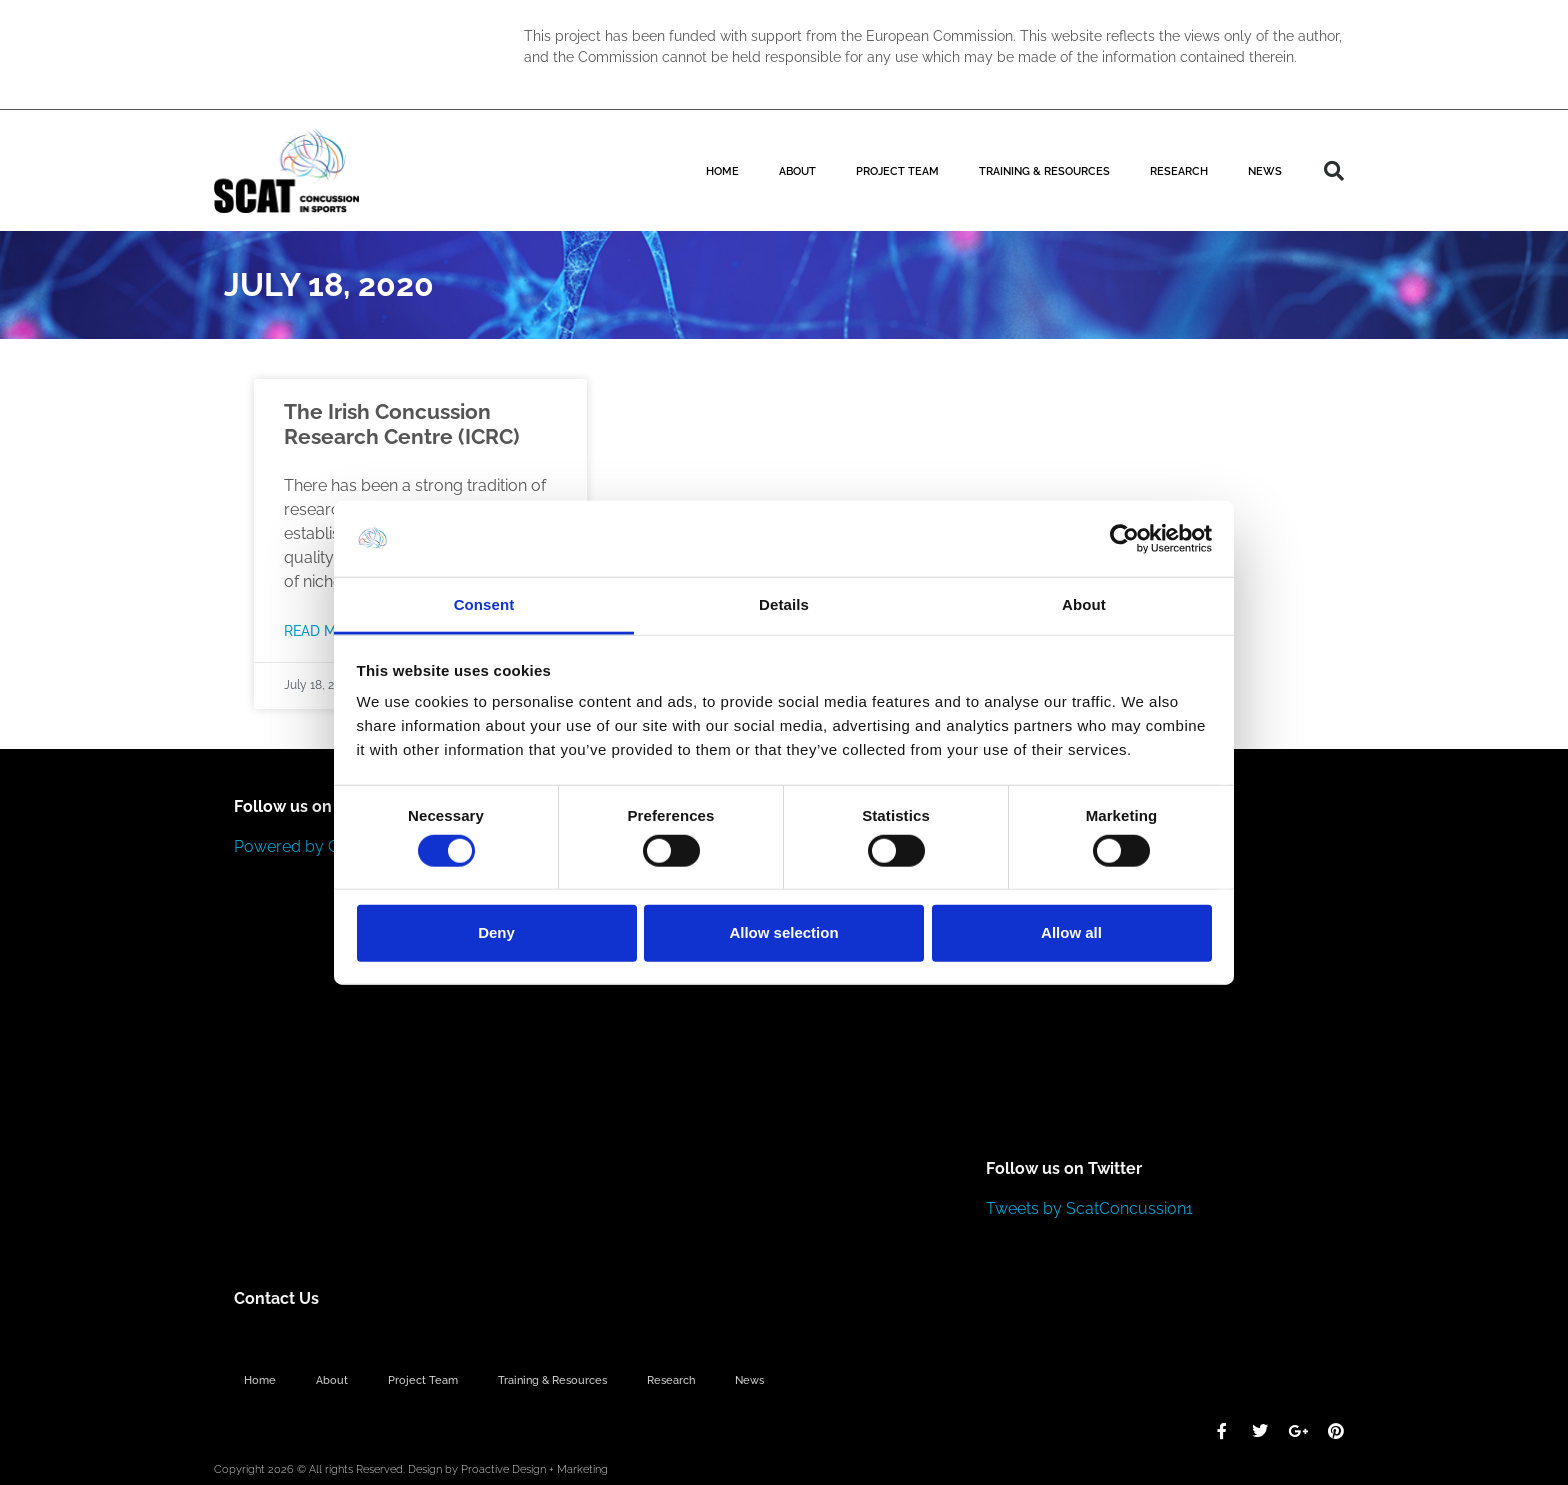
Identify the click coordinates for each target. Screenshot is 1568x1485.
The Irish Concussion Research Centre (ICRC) (401, 424)
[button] (1334, 171)
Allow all (1071, 932)
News (1265, 171)
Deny (496, 932)
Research (1179, 171)
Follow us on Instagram (324, 806)
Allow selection (783, 932)
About (797, 171)
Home (722, 171)
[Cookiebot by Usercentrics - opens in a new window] (1124, 539)
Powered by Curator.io (316, 846)
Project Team (897, 171)
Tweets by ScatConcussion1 (1089, 1208)
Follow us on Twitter (1064, 1168)
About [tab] (1084, 604)
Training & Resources (1044, 171)
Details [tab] (784, 604)
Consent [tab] (484, 604)
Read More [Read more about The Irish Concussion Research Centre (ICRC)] (323, 630)
